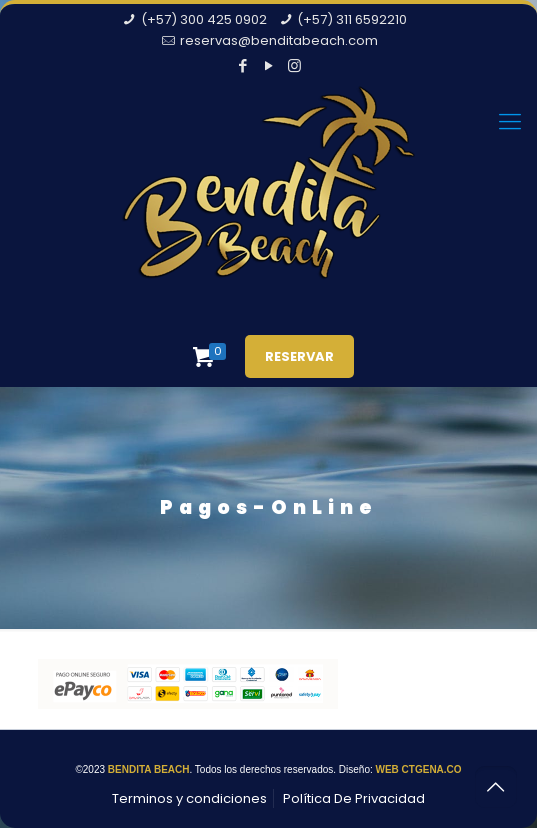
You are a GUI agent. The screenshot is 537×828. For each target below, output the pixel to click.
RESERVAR (299, 356)
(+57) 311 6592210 (352, 19)
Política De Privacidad (354, 798)
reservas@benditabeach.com (279, 40)
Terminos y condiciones (189, 798)
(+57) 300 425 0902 (204, 19)
